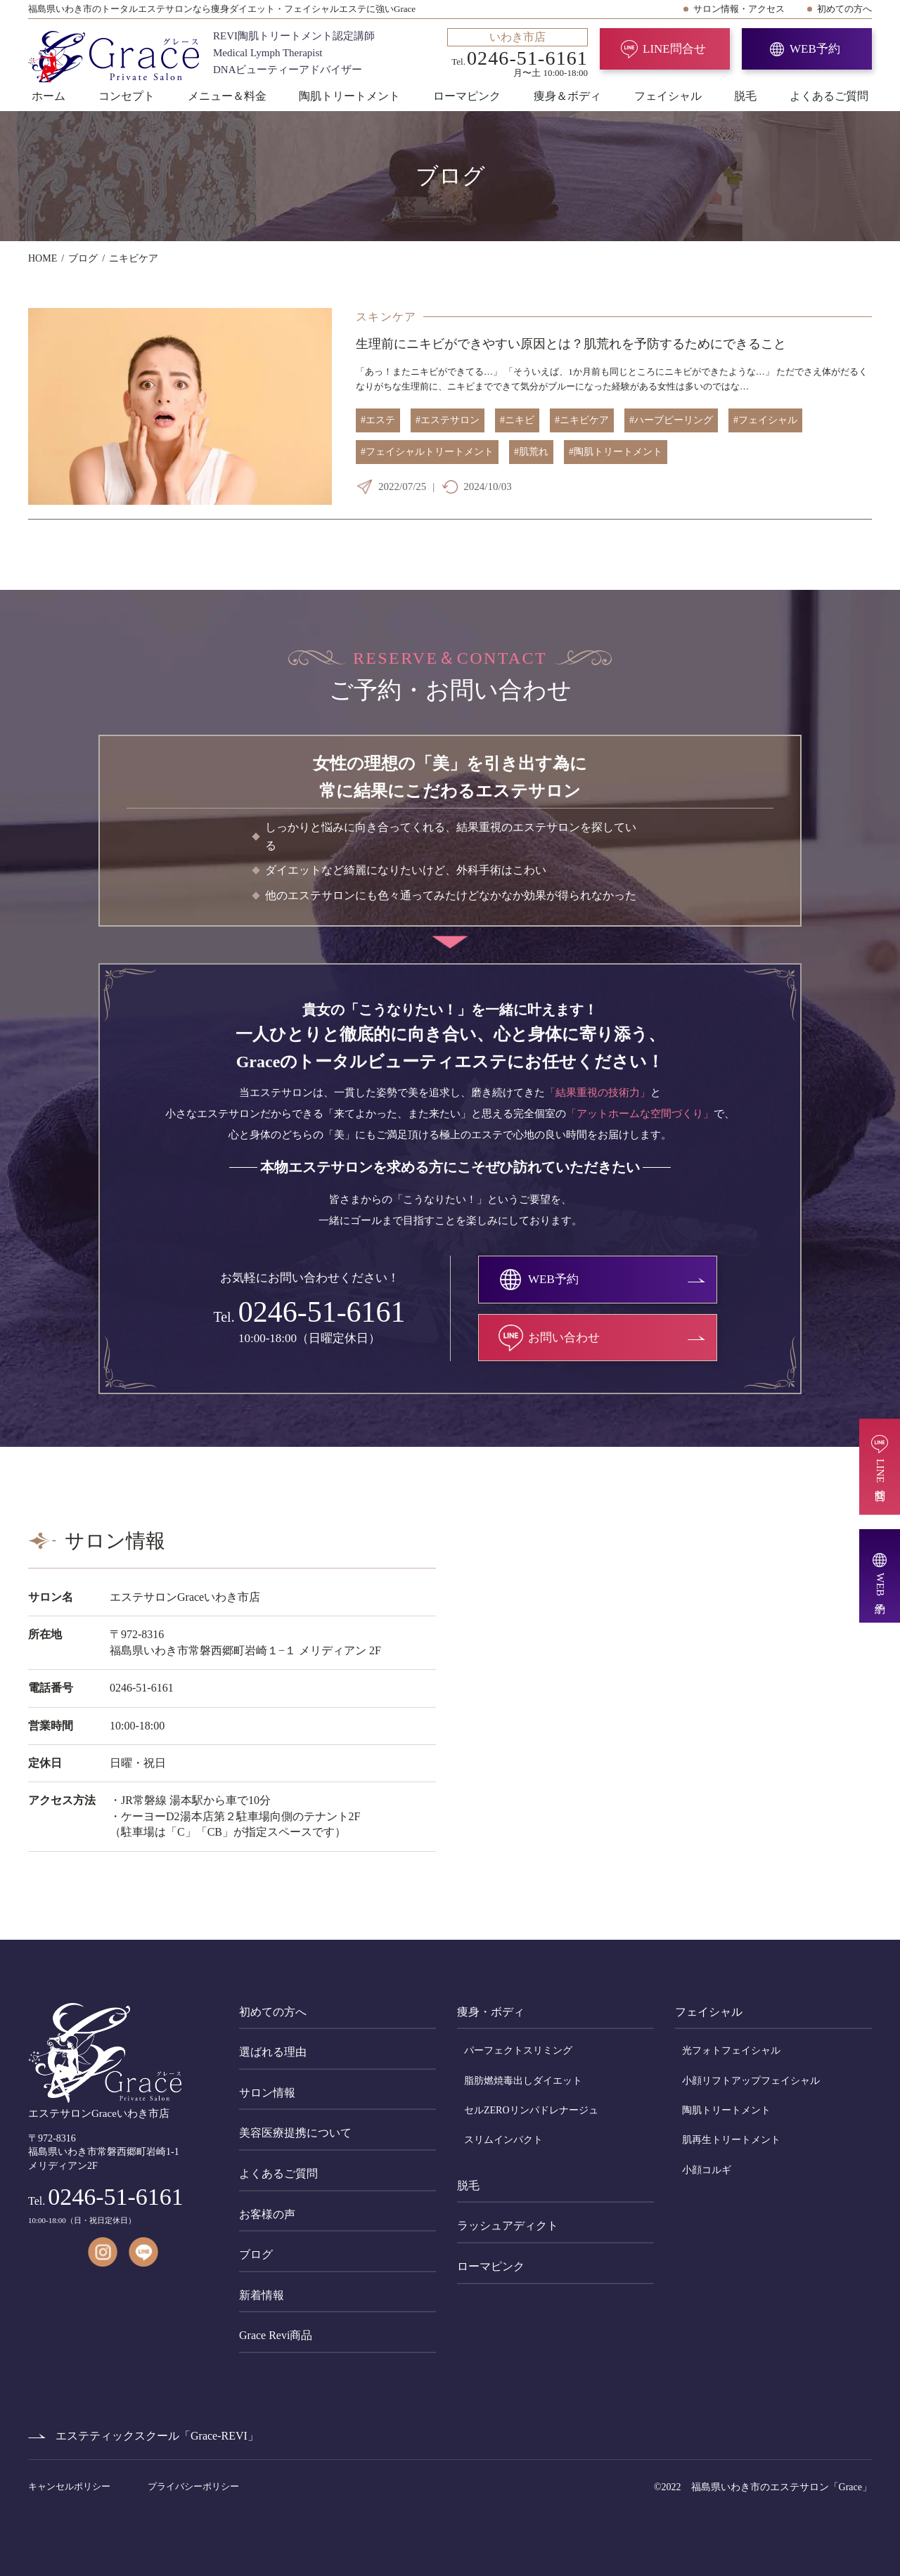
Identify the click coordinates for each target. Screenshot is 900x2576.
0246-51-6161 (322, 1312)
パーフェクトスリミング (518, 2050)
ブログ (256, 2254)
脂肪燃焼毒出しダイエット (523, 2080)
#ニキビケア (582, 420)
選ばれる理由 (273, 2052)
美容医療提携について (295, 2133)
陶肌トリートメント (349, 96)
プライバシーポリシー (193, 2486)
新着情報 (261, 2295)
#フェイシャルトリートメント (427, 451)
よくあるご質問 (829, 96)
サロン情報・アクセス (739, 9)
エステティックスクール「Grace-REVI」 (157, 2436)
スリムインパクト (503, 2139)
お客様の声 (267, 2214)
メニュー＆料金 (227, 96)
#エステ (378, 420)
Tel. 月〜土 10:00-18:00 (517, 52)
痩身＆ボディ (567, 96)
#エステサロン (448, 420)
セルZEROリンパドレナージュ (531, 2110)
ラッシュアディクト (507, 2226)
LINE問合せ (674, 49)
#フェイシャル (765, 420)
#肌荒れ (531, 451)
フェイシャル (668, 96)
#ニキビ (517, 420)
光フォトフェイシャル (731, 2050)
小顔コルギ (706, 2170)
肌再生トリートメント (731, 2139)
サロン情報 (267, 2093)
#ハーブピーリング (671, 420)
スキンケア (386, 317)
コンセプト (126, 96)
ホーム (48, 96)
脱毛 (745, 96)
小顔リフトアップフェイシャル (751, 2080)
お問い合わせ (564, 1337)
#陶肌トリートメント (615, 451)
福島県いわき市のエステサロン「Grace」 (781, 2487)
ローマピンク (467, 96)
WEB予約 (815, 49)
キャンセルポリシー (70, 2486)
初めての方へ (844, 9)
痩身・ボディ (491, 2012)
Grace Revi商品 (275, 2335)
